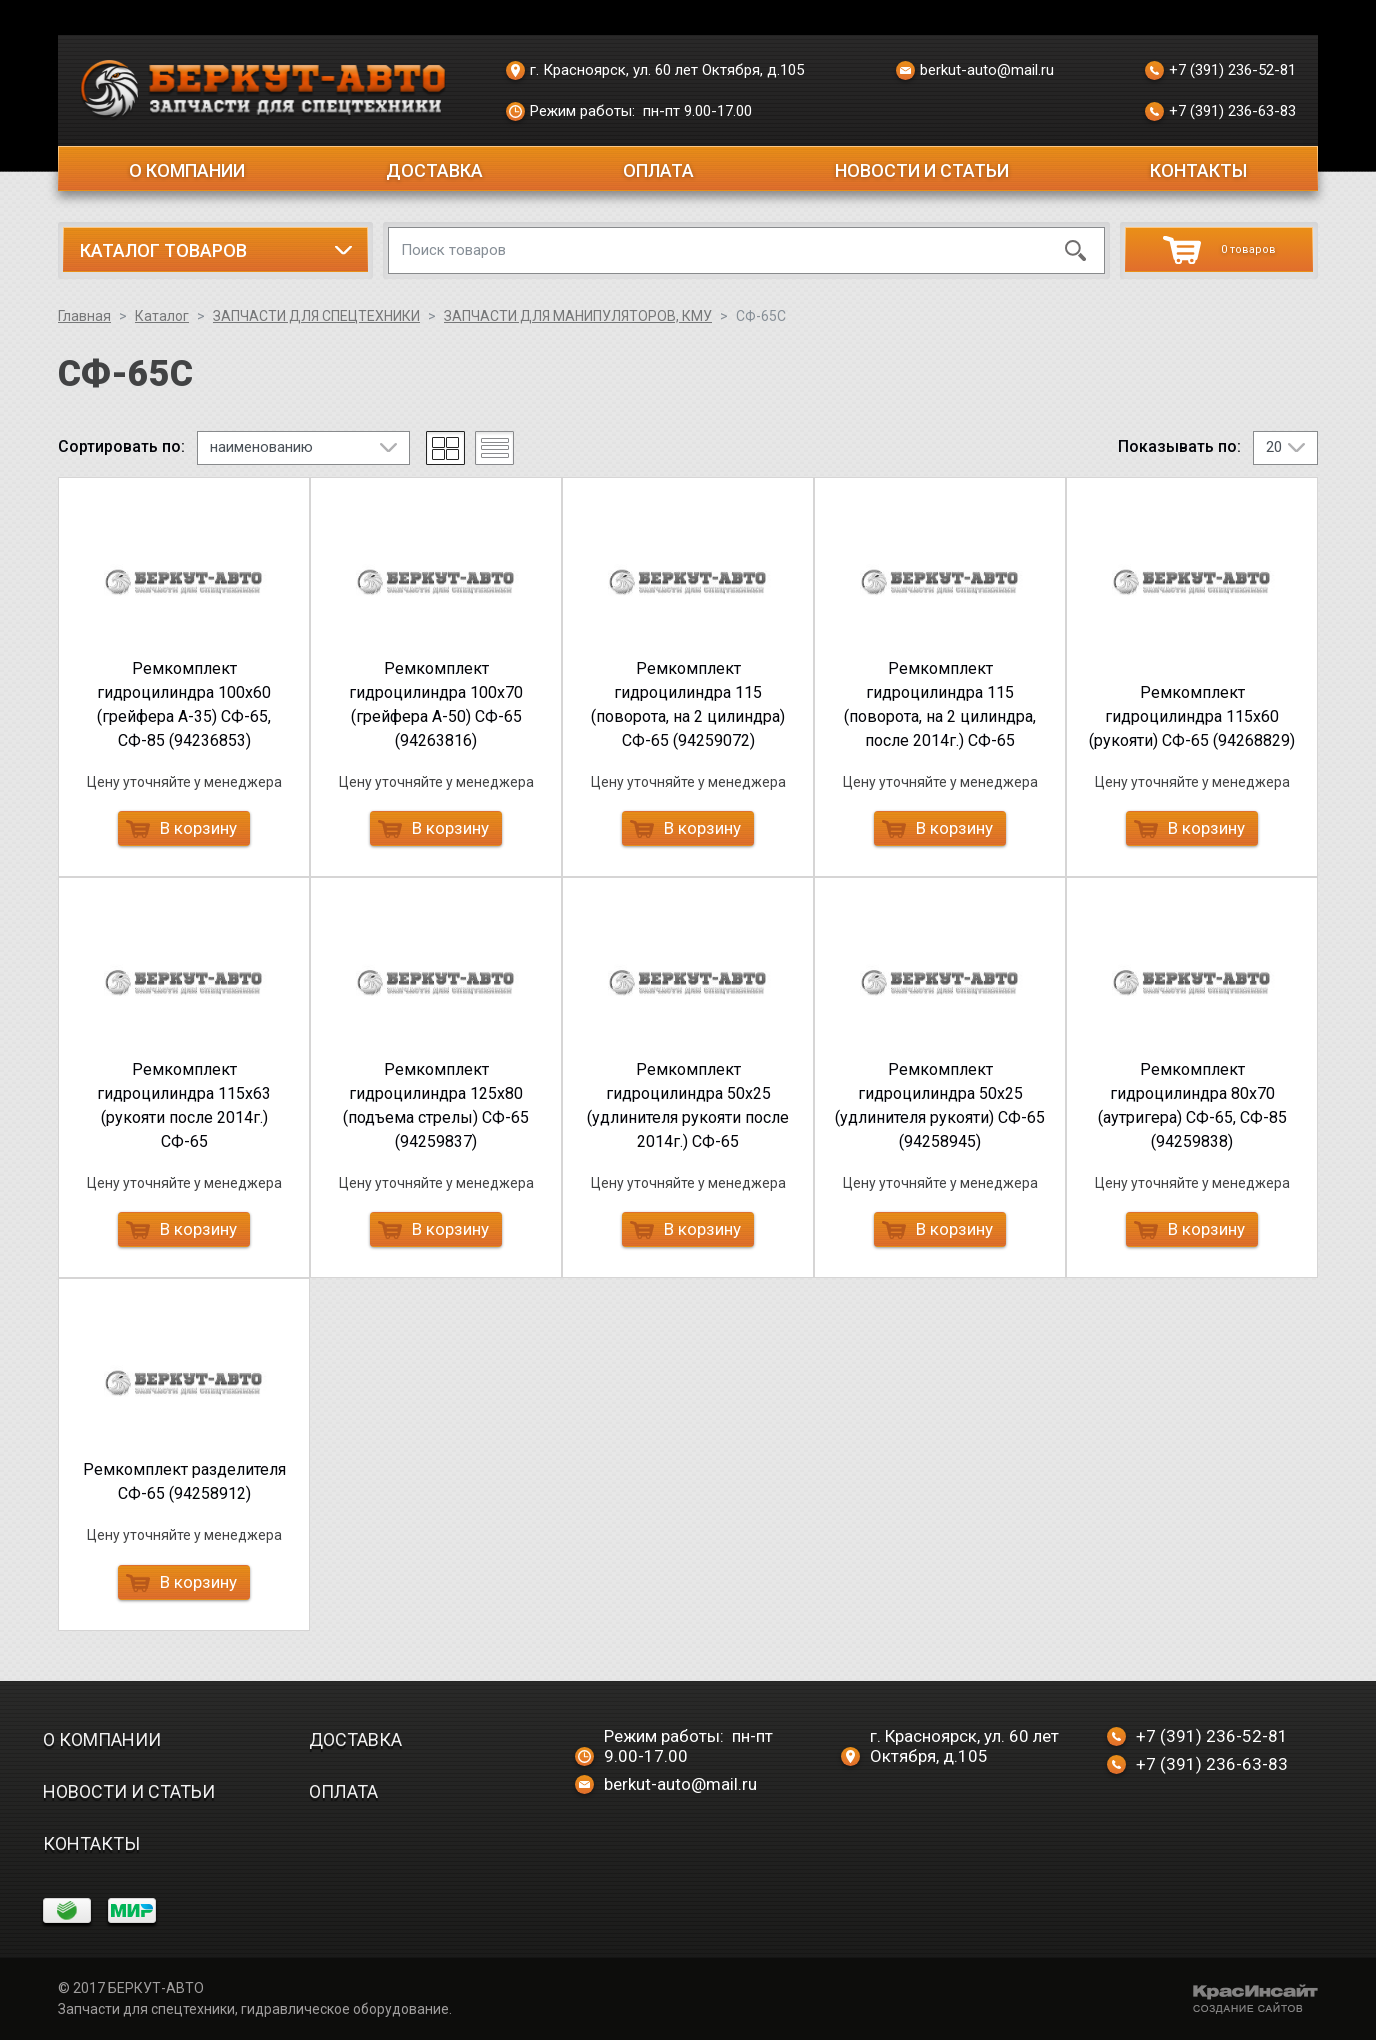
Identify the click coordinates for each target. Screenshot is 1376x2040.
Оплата (658, 170)
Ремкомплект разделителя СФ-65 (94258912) (184, 1481)
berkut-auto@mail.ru (975, 71)
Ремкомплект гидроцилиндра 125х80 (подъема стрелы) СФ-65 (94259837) (436, 1105)
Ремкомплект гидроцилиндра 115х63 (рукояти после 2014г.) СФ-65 (184, 1105)
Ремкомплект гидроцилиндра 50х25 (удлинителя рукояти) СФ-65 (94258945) (940, 1105)
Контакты (1198, 170)
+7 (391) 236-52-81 (1220, 71)
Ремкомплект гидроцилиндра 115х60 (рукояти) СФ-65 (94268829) (1192, 716)
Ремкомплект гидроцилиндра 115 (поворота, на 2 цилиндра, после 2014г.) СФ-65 (940, 704)
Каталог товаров (163, 250)
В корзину (181, 828)
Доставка (434, 170)
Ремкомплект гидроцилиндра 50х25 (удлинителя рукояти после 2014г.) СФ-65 (688, 1105)
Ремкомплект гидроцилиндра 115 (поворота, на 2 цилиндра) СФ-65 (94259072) (688, 704)
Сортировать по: (121, 447)
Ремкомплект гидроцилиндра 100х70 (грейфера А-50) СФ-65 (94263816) (436, 704)
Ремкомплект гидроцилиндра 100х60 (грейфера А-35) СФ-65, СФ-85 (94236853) (184, 704)
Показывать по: (1179, 447)
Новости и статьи (922, 170)
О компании (187, 170)
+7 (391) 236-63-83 (1220, 112)
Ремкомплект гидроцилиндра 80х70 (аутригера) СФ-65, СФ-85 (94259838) (1192, 1105)
